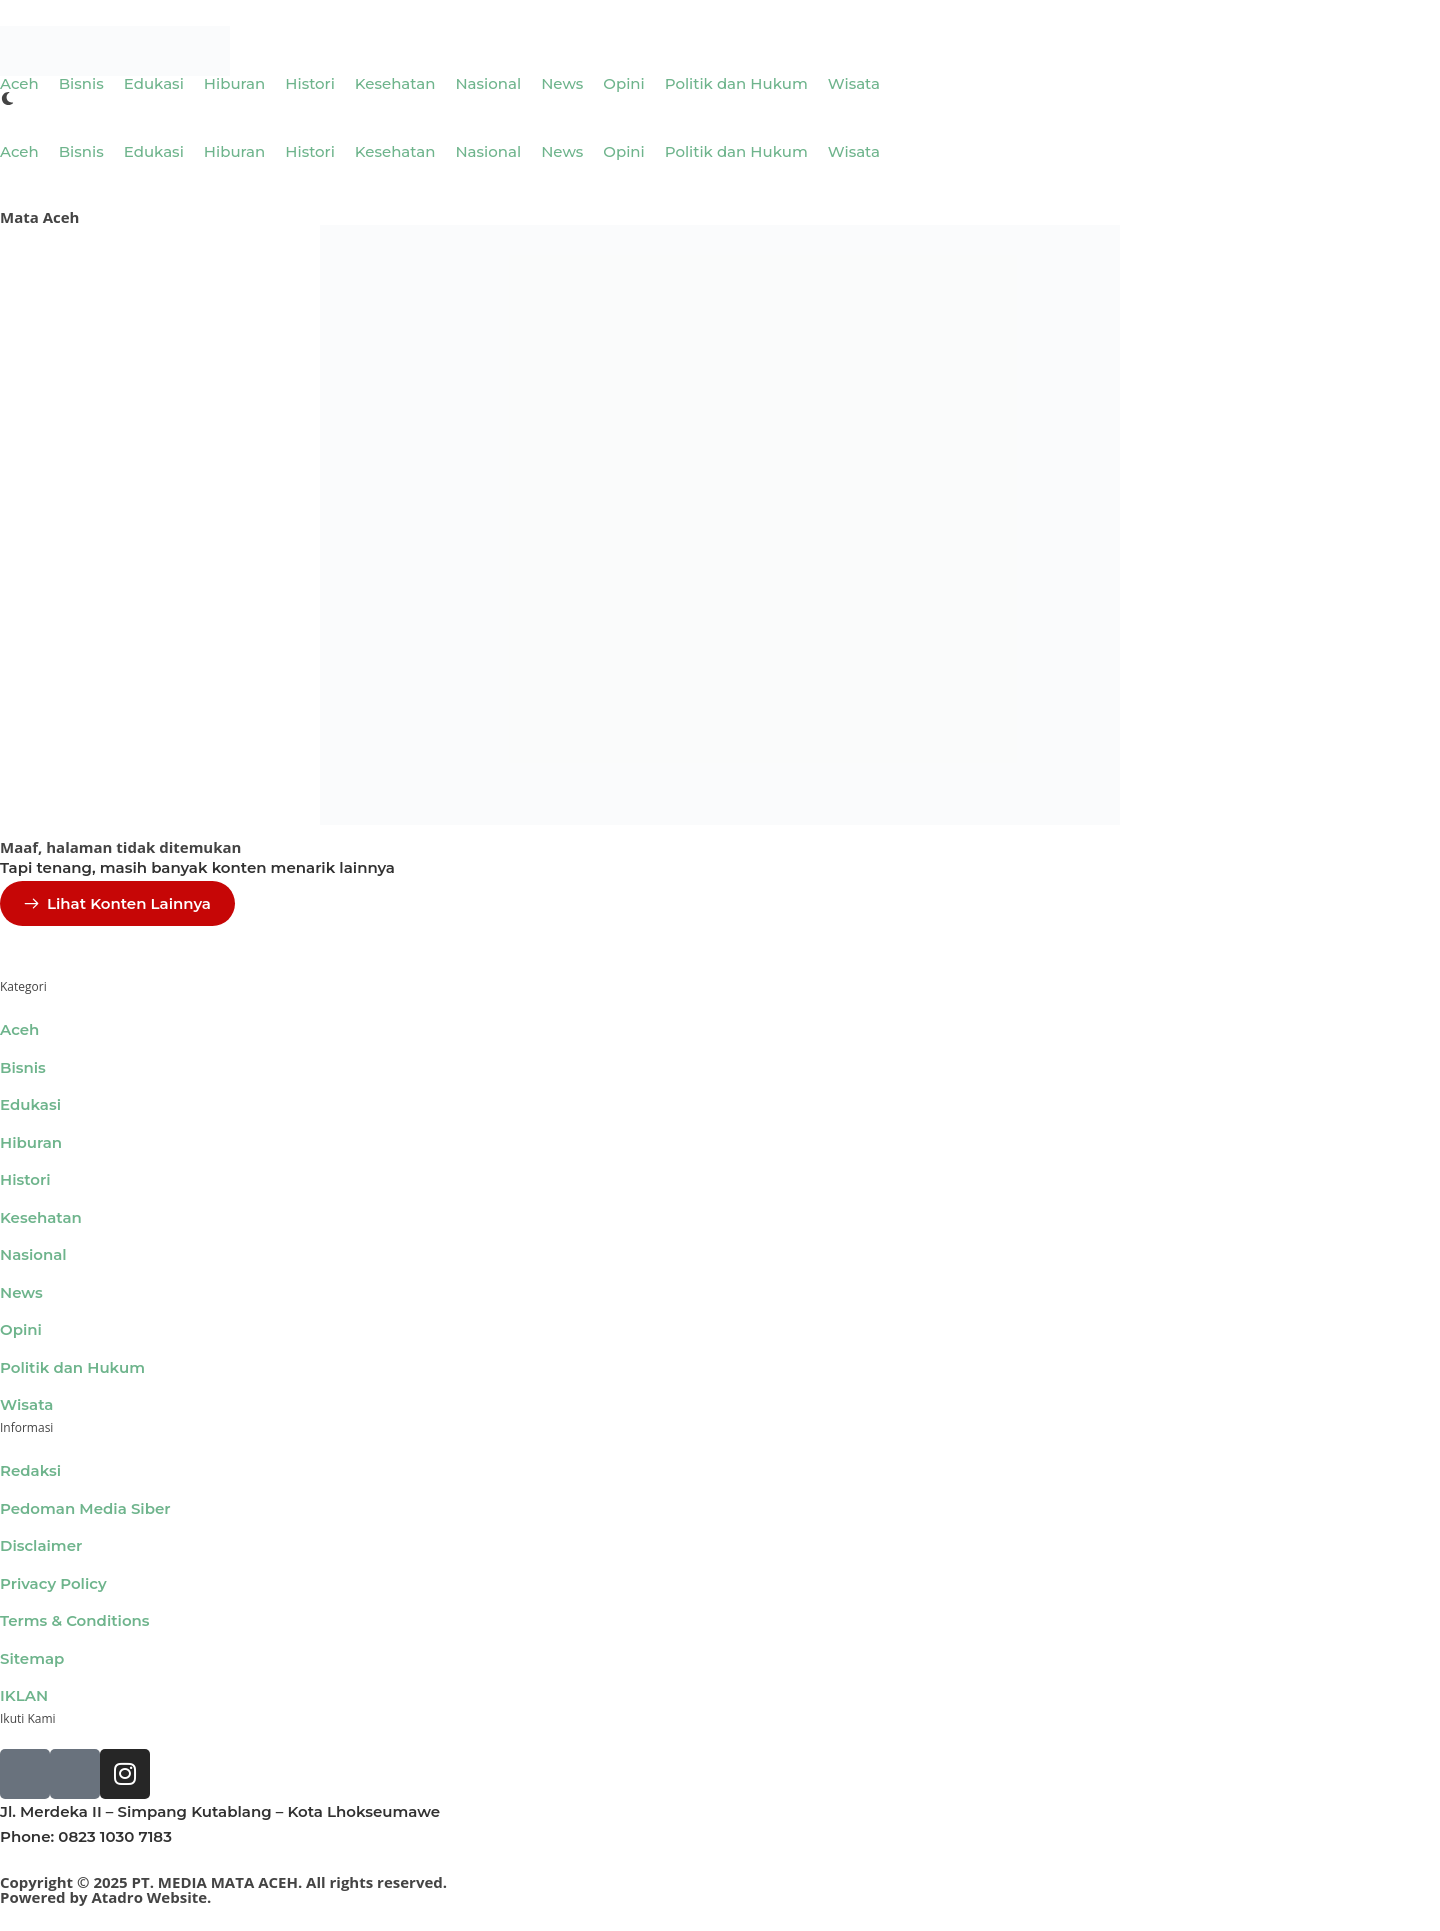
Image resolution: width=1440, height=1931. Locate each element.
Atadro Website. (151, 1897)
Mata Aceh (39, 217)
